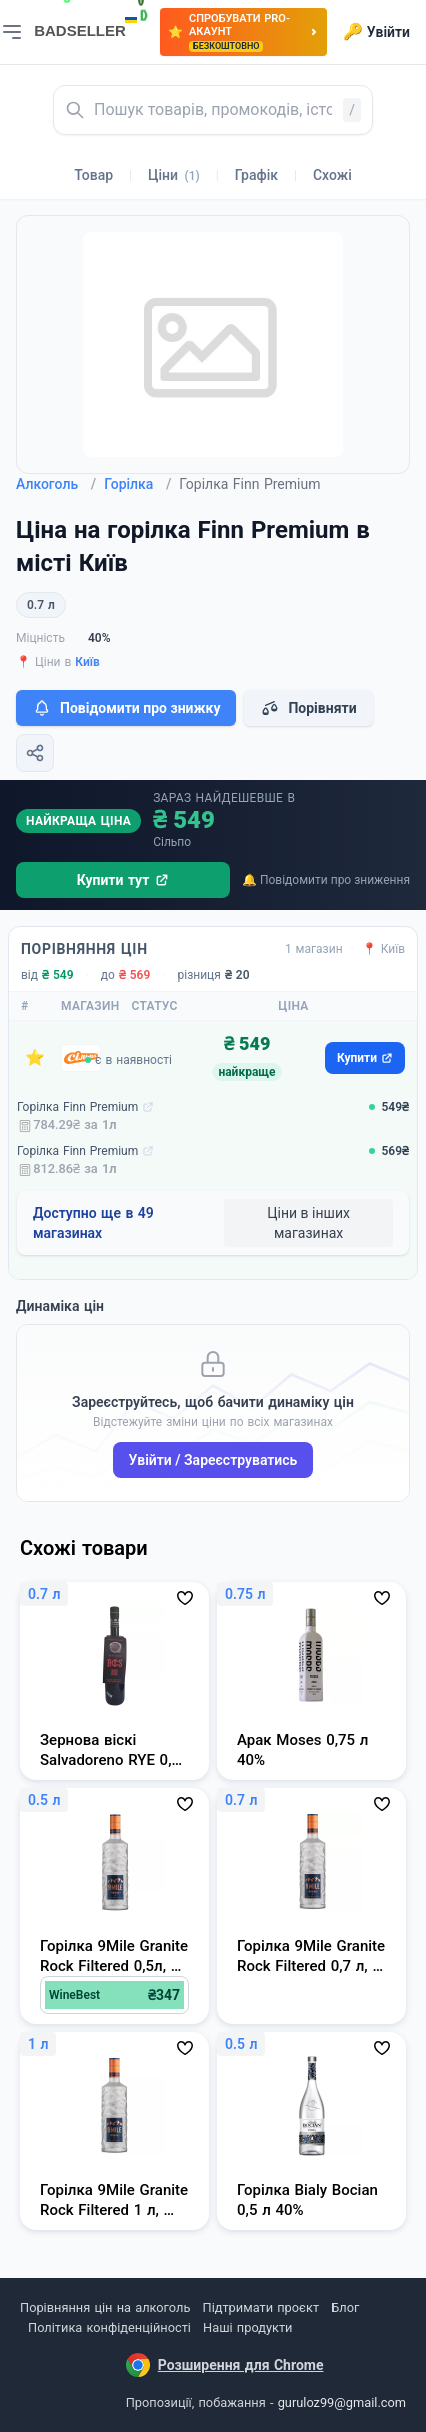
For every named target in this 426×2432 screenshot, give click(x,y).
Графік (256, 175)
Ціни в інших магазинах (308, 1223)
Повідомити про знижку (126, 708)
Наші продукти (247, 2327)
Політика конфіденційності (109, 2327)
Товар (93, 175)
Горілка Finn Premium (77, 1107)
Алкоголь (56, 484)
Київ (87, 662)
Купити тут (123, 880)
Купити (365, 1058)
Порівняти (308, 708)
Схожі (332, 175)
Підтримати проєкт (261, 2307)
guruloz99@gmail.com (342, 2402)
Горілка (137, 484)
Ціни (174, 175)
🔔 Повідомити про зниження (326, 880)
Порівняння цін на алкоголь (105, 2307)
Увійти (376, 32)
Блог (345, 2307)
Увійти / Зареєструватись (213, 1460)
